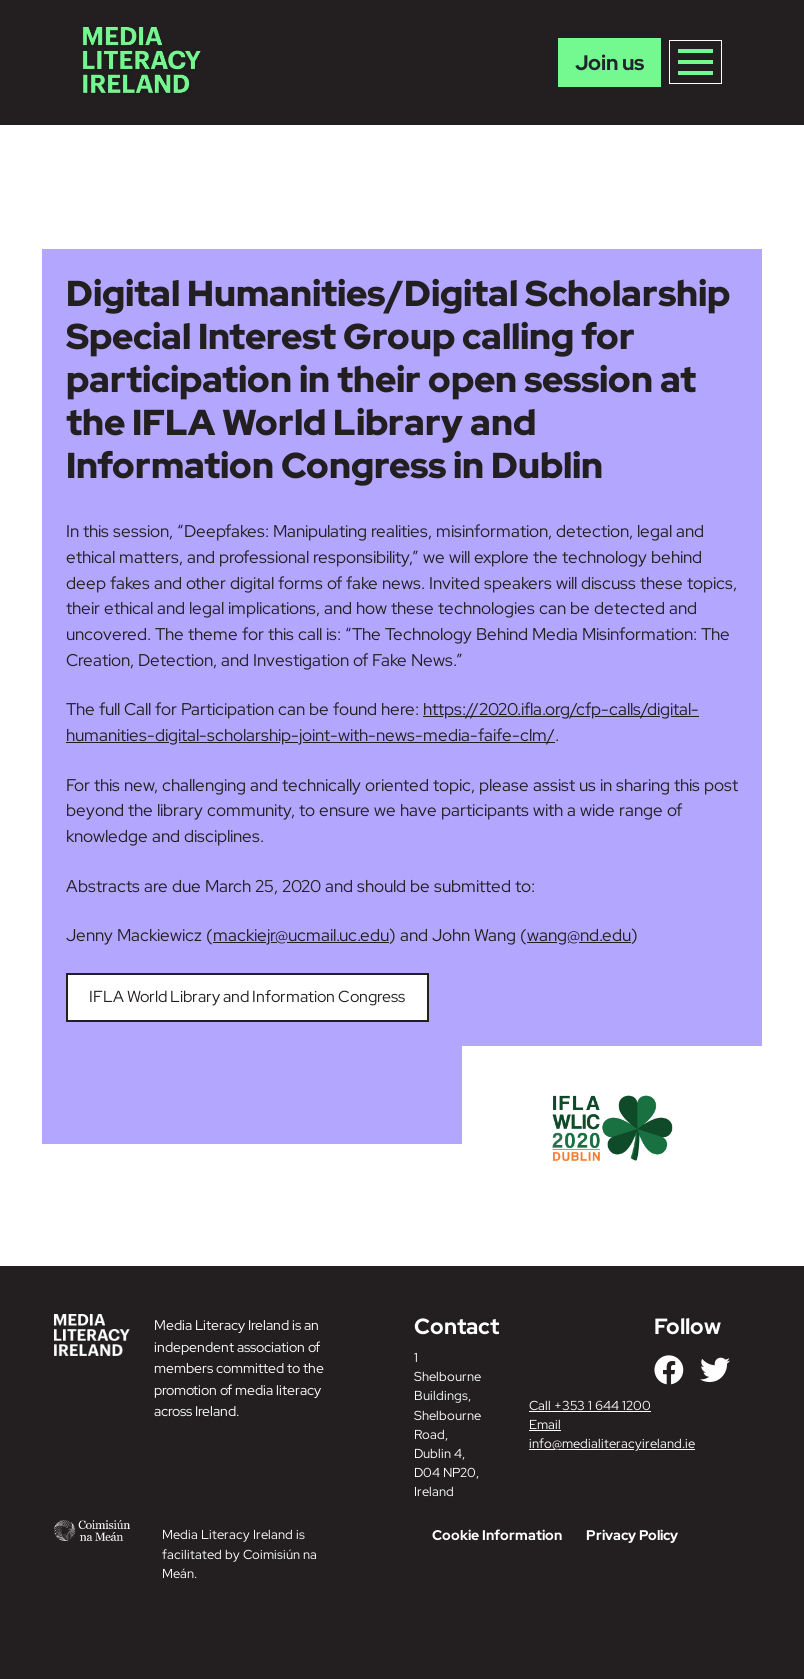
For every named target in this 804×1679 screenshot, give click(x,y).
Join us (609, 62)
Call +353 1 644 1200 (590, 1405)
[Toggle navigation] (695, 62)
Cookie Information (497, 1535)
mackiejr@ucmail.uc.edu (301, 935)
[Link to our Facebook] (669, 1370)
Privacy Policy (632, 1535)
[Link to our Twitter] (715, 1370)
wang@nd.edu (579, 935)
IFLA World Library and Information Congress (247, 996)
